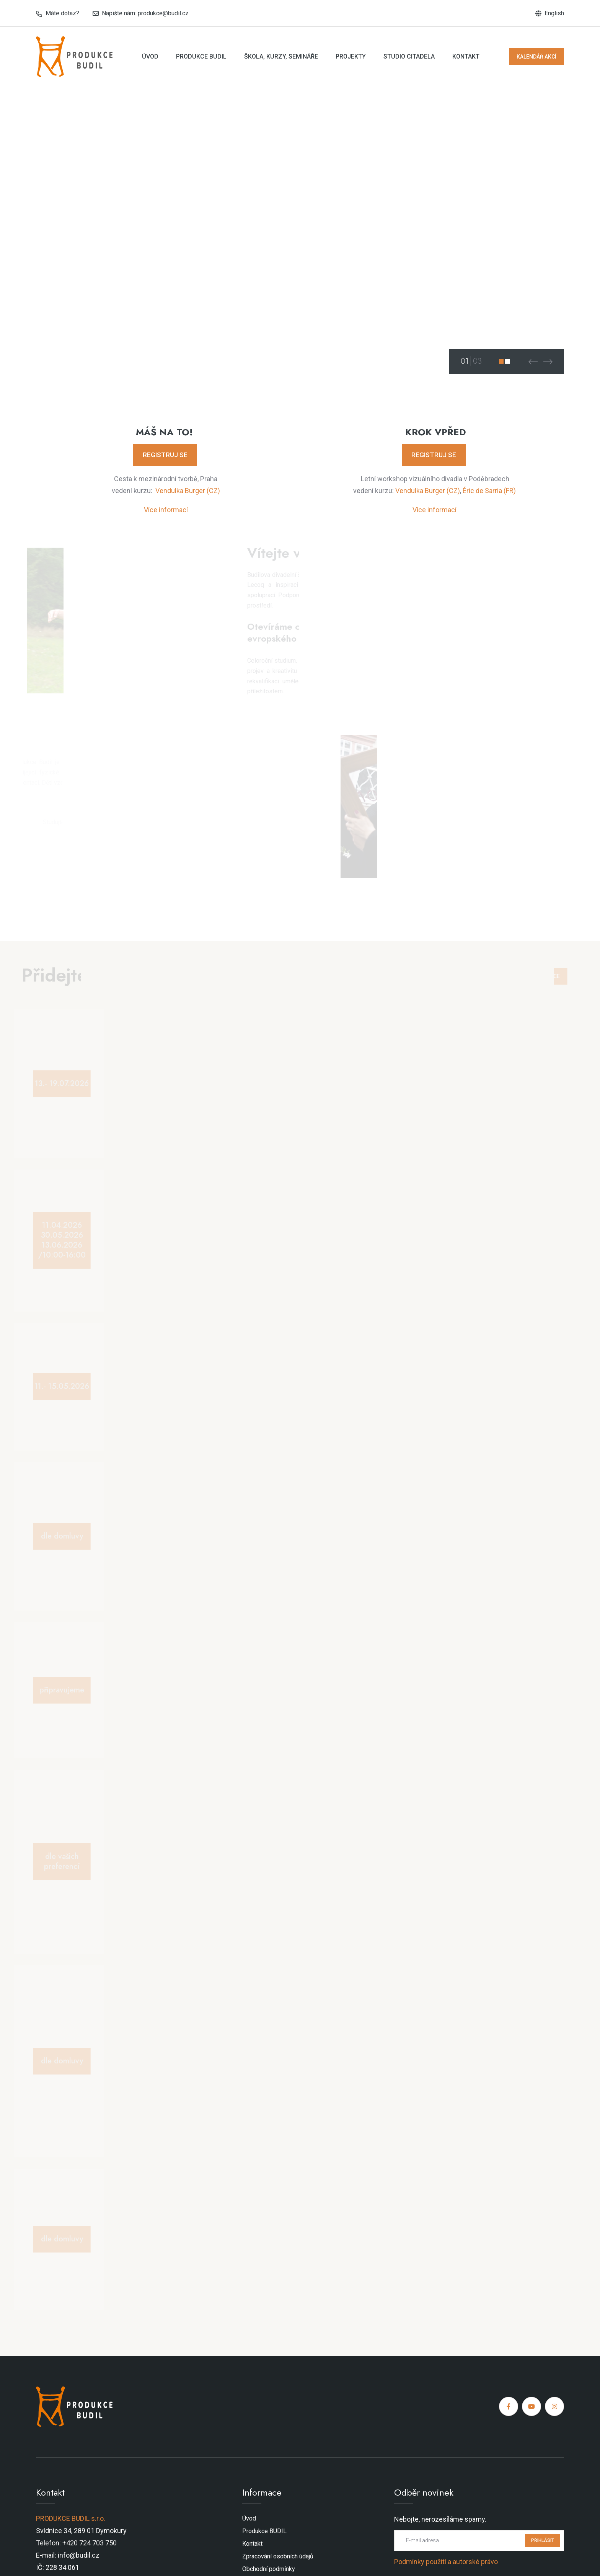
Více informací (166, 510)
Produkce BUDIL (201, 56)
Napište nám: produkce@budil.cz (145, 13)
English (554, 13)
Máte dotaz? (62, 13)
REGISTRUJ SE (165, 455)
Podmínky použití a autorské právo (446, 2562)
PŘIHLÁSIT (542, 2540)
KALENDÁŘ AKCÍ (536, 57)
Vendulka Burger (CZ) (187, 491)
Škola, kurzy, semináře (281, 56)
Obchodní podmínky (268, 2569)
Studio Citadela (409, 56)
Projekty (351, 56)
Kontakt (465, 56)
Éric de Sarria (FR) (489, 491)
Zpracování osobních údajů (277, 2556)
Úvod (150, 56)
